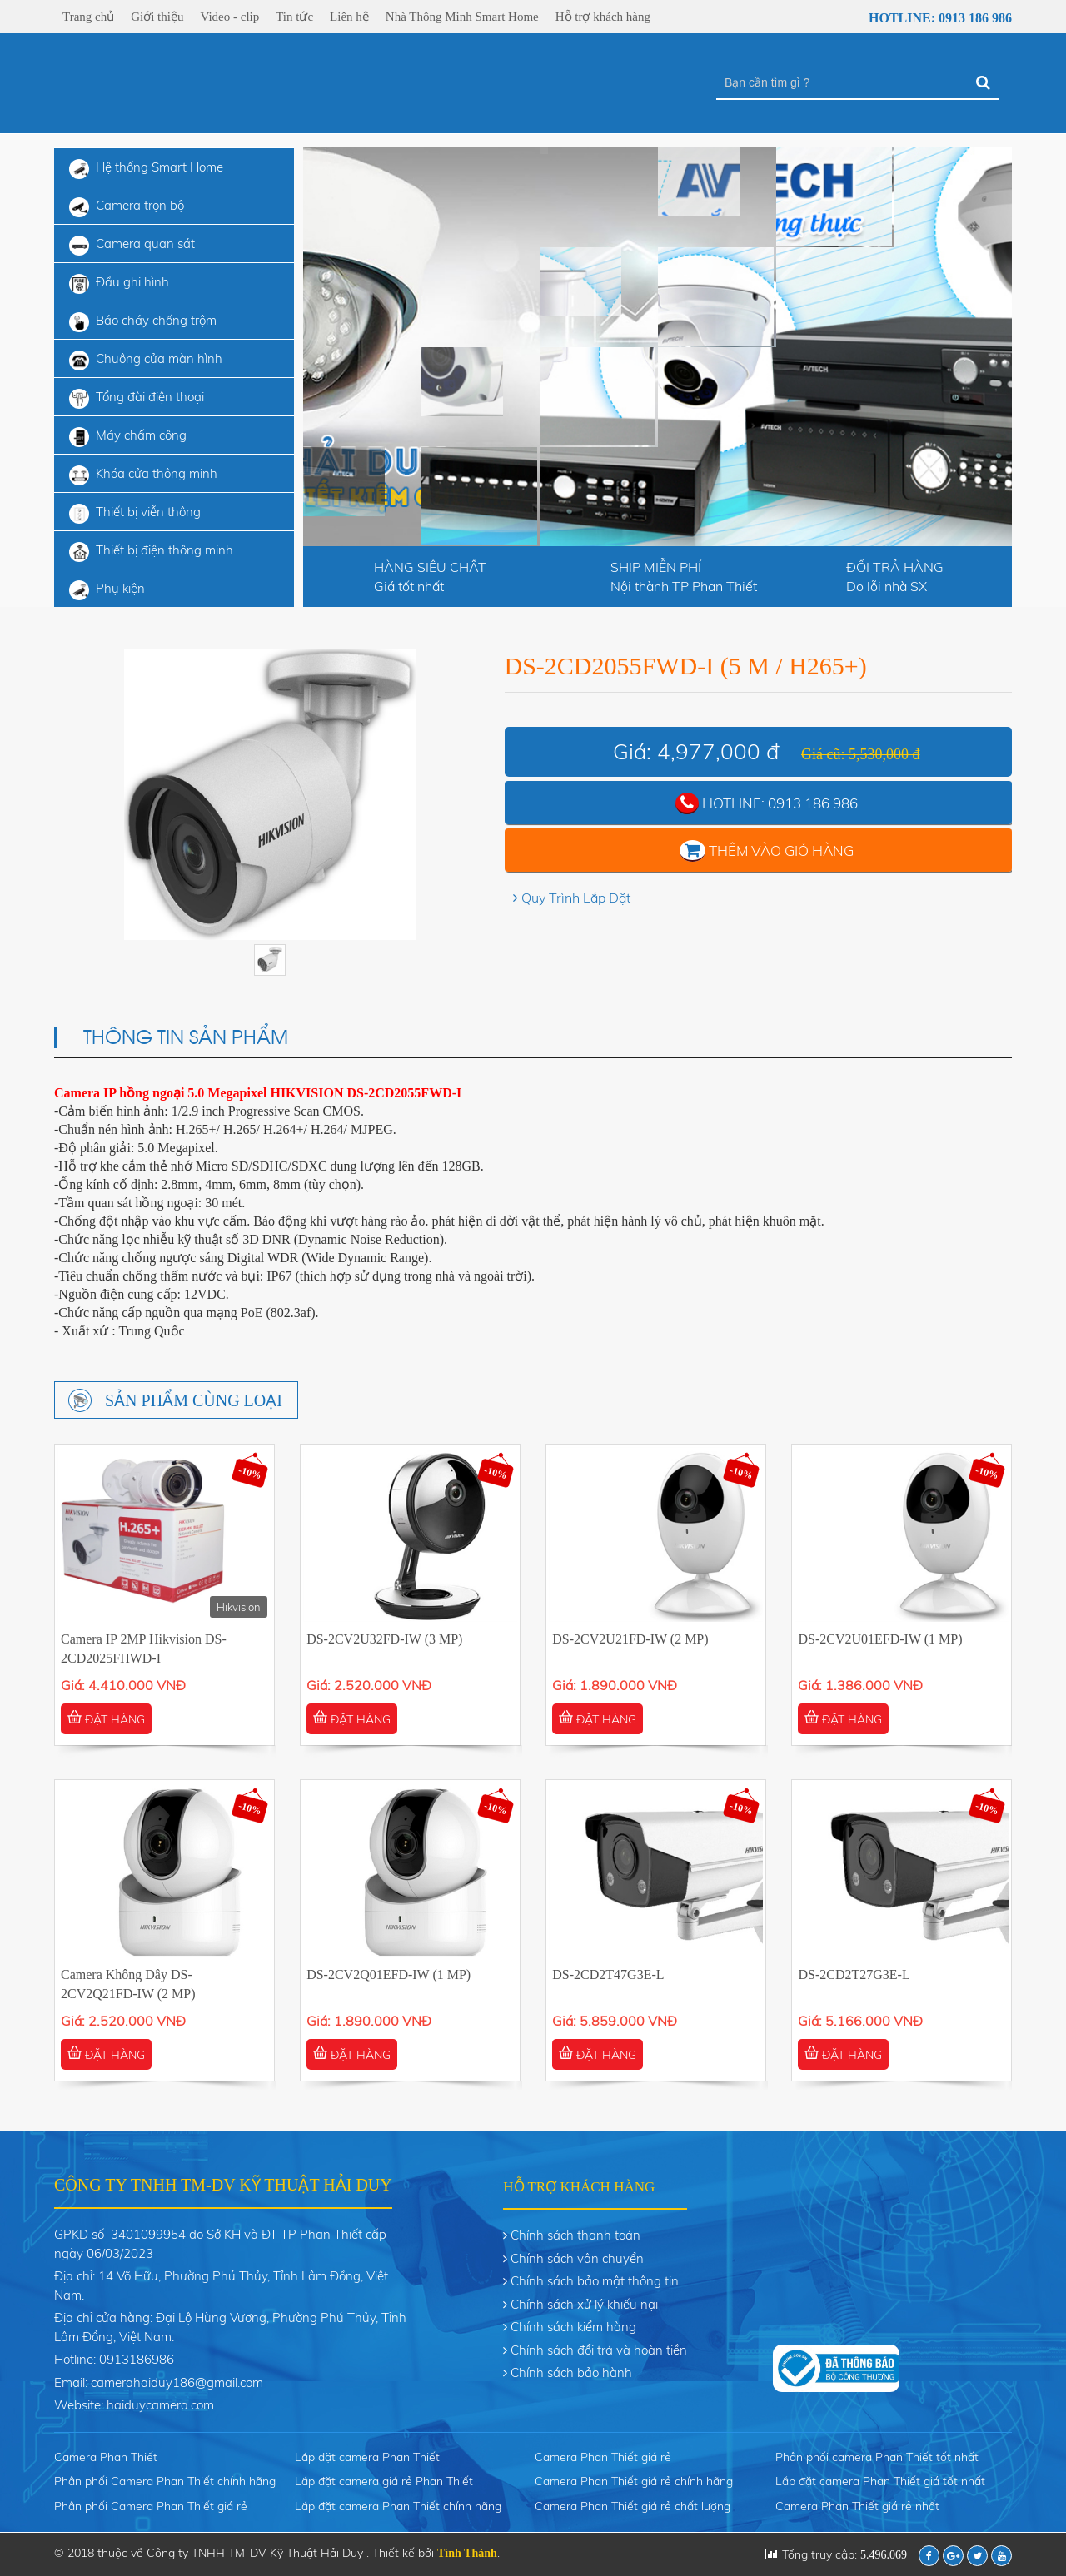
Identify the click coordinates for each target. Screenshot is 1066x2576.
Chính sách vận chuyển (577, 2258)
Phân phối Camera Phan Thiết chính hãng (165, 2481)
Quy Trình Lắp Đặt (575, 897)
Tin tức (294, 16)
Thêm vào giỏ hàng (781, 850)
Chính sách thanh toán (575, 2235)
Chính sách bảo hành (571, 2372)
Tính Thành (467, 2553)
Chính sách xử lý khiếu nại (584, 2304)
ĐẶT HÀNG (106, 1718)
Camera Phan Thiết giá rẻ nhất (857, 2506)
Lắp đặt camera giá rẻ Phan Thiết (384, 2481)
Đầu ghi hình (119, 284)
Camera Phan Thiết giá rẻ (603, 2456)
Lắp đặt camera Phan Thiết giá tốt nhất (880, 2481)
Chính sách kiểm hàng (573, 2327)
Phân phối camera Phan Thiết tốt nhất (877, 2456)
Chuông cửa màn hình (145, 360)
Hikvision (239, 1607)
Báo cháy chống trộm (143, 322)
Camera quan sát (132, 246)
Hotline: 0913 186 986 (930, 18)
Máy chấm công (128, 437)
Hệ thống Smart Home (146, 169)
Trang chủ (88, 16)
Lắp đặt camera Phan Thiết (367, 2456)
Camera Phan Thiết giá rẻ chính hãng (634, 2481)
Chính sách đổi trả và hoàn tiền (599, 2350)
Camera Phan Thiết (105, 2456)
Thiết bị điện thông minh (151, 552)
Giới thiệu (157, 16)
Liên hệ (349, 16)
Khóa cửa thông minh (143, 475)
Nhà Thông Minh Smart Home (462, 16)
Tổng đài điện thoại (136, 399)
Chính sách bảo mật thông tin (595, 2281)
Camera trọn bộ (126, 207)
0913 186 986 (813, 803)
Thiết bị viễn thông (135, 514)
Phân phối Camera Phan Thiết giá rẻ (150, 2506)
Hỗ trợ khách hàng (602, 16)
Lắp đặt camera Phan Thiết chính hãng (398, 2506)
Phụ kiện (107, 590)
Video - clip (229, 16)
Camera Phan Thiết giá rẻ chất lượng (632, 2506)
